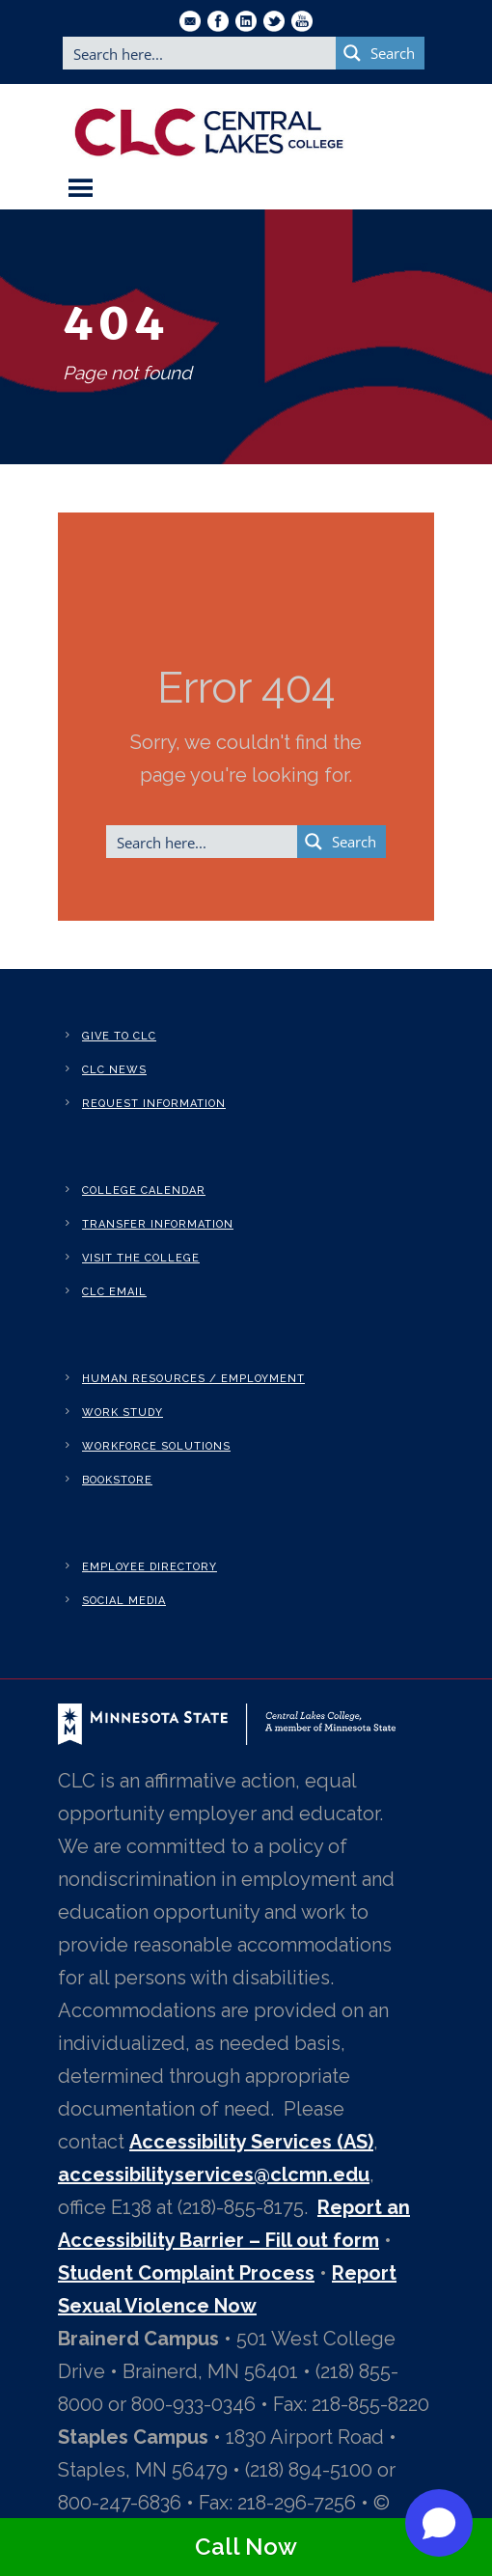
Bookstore (117, 1480)
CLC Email (114, 1292)
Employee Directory (149, 1567)
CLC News (114, 1070)
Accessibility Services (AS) (251, 2141)
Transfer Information (157, 1224)
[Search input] (200, 53)
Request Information (154, 1103)
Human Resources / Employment (193, 1378)
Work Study (122, 1412)
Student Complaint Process (186, 2273)
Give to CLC (119, 1036)
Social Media (124, 1600)
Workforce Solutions (156, 1446)
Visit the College (141, 1258)
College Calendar (143, 1190)
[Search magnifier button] (380, 53)
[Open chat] (439, 2523)
